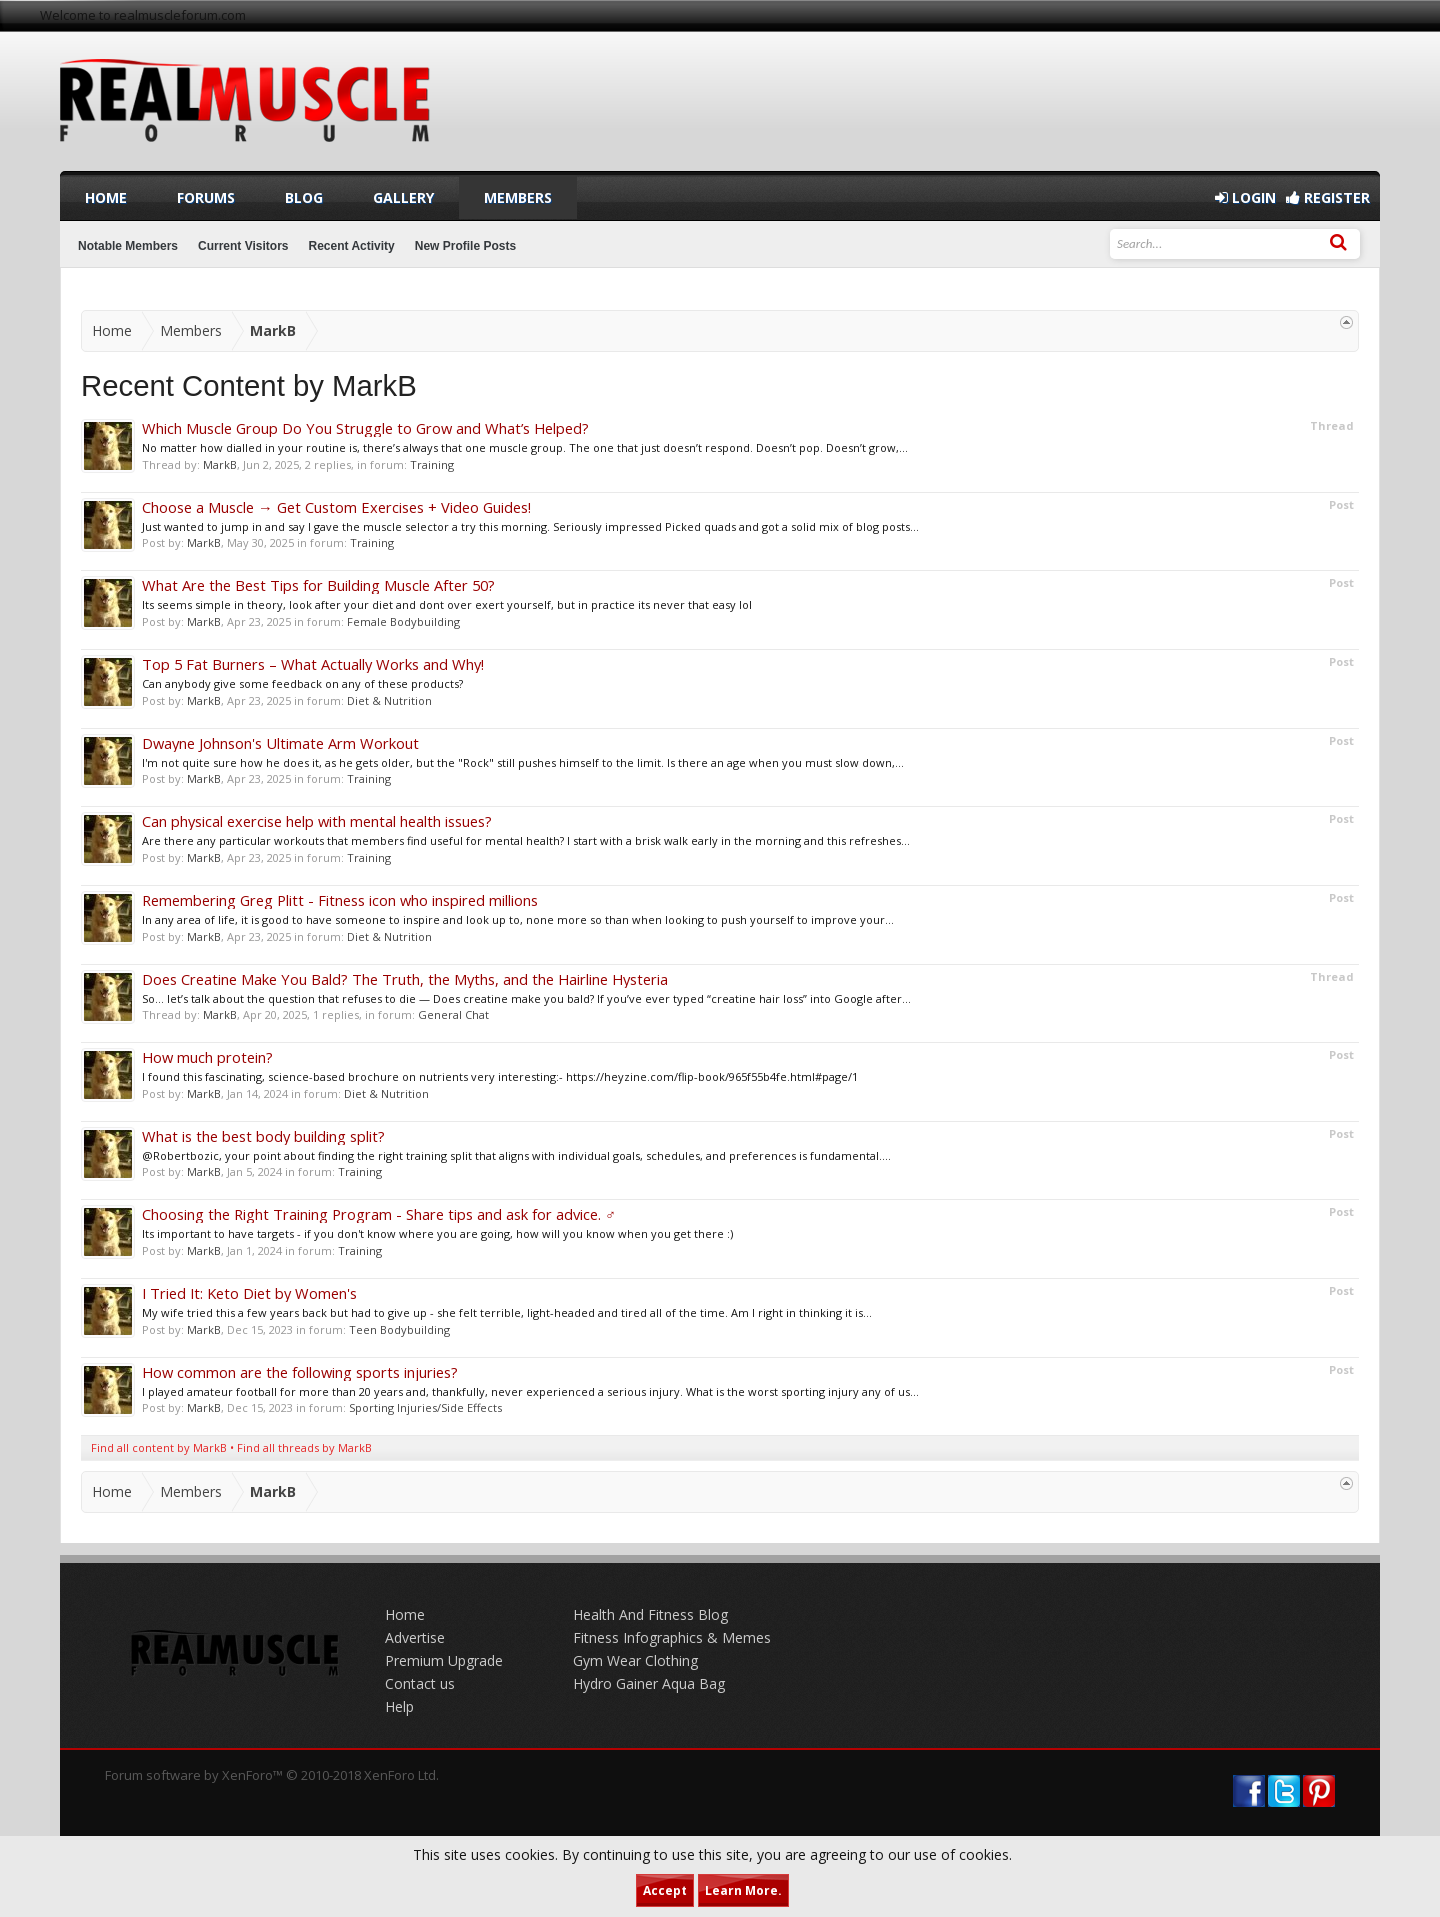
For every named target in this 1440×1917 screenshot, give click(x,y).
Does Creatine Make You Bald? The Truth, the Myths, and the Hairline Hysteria (405, 979)
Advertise (415, 1637)
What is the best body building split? (263, 1136)
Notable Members (128, 246)
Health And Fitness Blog (650, 1614)
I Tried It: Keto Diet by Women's (249, 1293)
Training (432, 464)
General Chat (453, 1014)
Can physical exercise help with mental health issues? (317, 821)
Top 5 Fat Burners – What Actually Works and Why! (313, 664)
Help (399, 1706)
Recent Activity (352, 246)
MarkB (220, 464)
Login (1245, 197)
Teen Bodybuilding (399, 1329)
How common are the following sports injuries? (300, 1372)
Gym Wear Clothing (635, 1660)
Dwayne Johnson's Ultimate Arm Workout (280, 743)
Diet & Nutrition (389, 700)
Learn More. (743, 1890)
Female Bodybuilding (403, 621)
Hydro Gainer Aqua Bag (649, 1683)
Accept (665, 1890)
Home (106, 197)
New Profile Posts (465, 246)
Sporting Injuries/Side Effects (425, 1407)
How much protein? (207, 1057)
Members (518, 197)
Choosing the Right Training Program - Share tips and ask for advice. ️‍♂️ (379, 1214)
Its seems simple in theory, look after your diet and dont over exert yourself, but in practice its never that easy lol (447, 604)
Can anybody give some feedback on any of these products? (302, 683)
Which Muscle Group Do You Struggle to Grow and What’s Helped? (365, 428)
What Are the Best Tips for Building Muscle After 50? (318, 585)
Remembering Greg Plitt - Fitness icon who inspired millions (340, 900)
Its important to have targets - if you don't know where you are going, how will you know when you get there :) (437, 1233)
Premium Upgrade (444, 1660)
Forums (206, 197)
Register (1328, 197)
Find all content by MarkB (159, 1447)
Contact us (420, 1683)
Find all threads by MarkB (304, 1447)
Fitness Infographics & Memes (672, 1637)
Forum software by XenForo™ (272, 1775)
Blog (304, 197)
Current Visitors (243, 246)
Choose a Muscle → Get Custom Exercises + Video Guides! (336, 507)
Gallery (403, 197)
